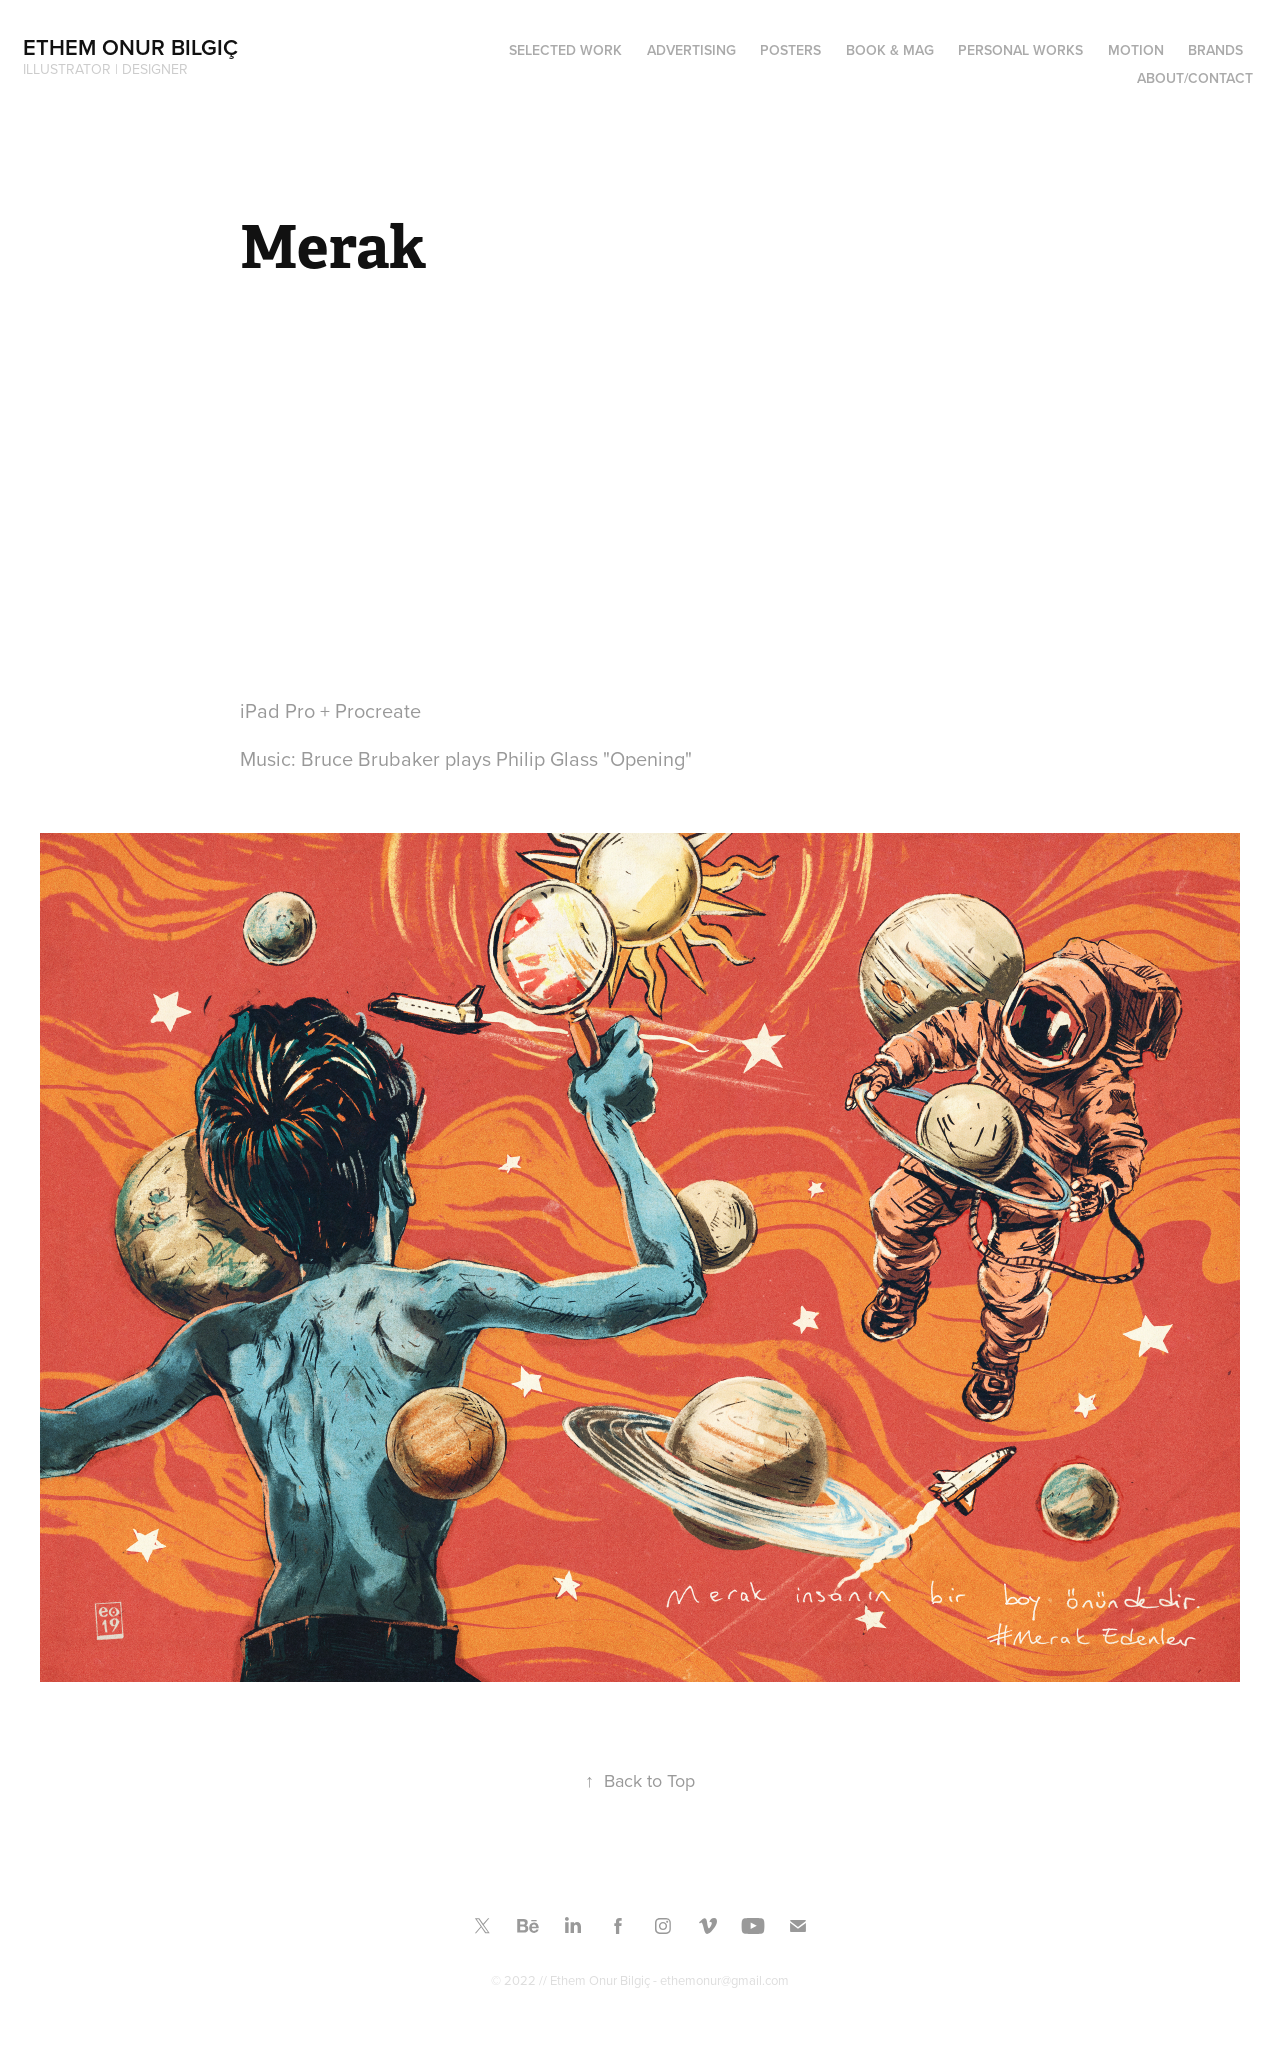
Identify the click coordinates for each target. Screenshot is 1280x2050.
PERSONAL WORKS (1020, 50)
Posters (790, 50)
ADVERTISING (691, 50)
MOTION (1136, 50)
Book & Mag (890, 50)
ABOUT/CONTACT (1195, 78)
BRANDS (1215, 50)
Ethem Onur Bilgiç (130, 47)
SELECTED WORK (565, 50)
